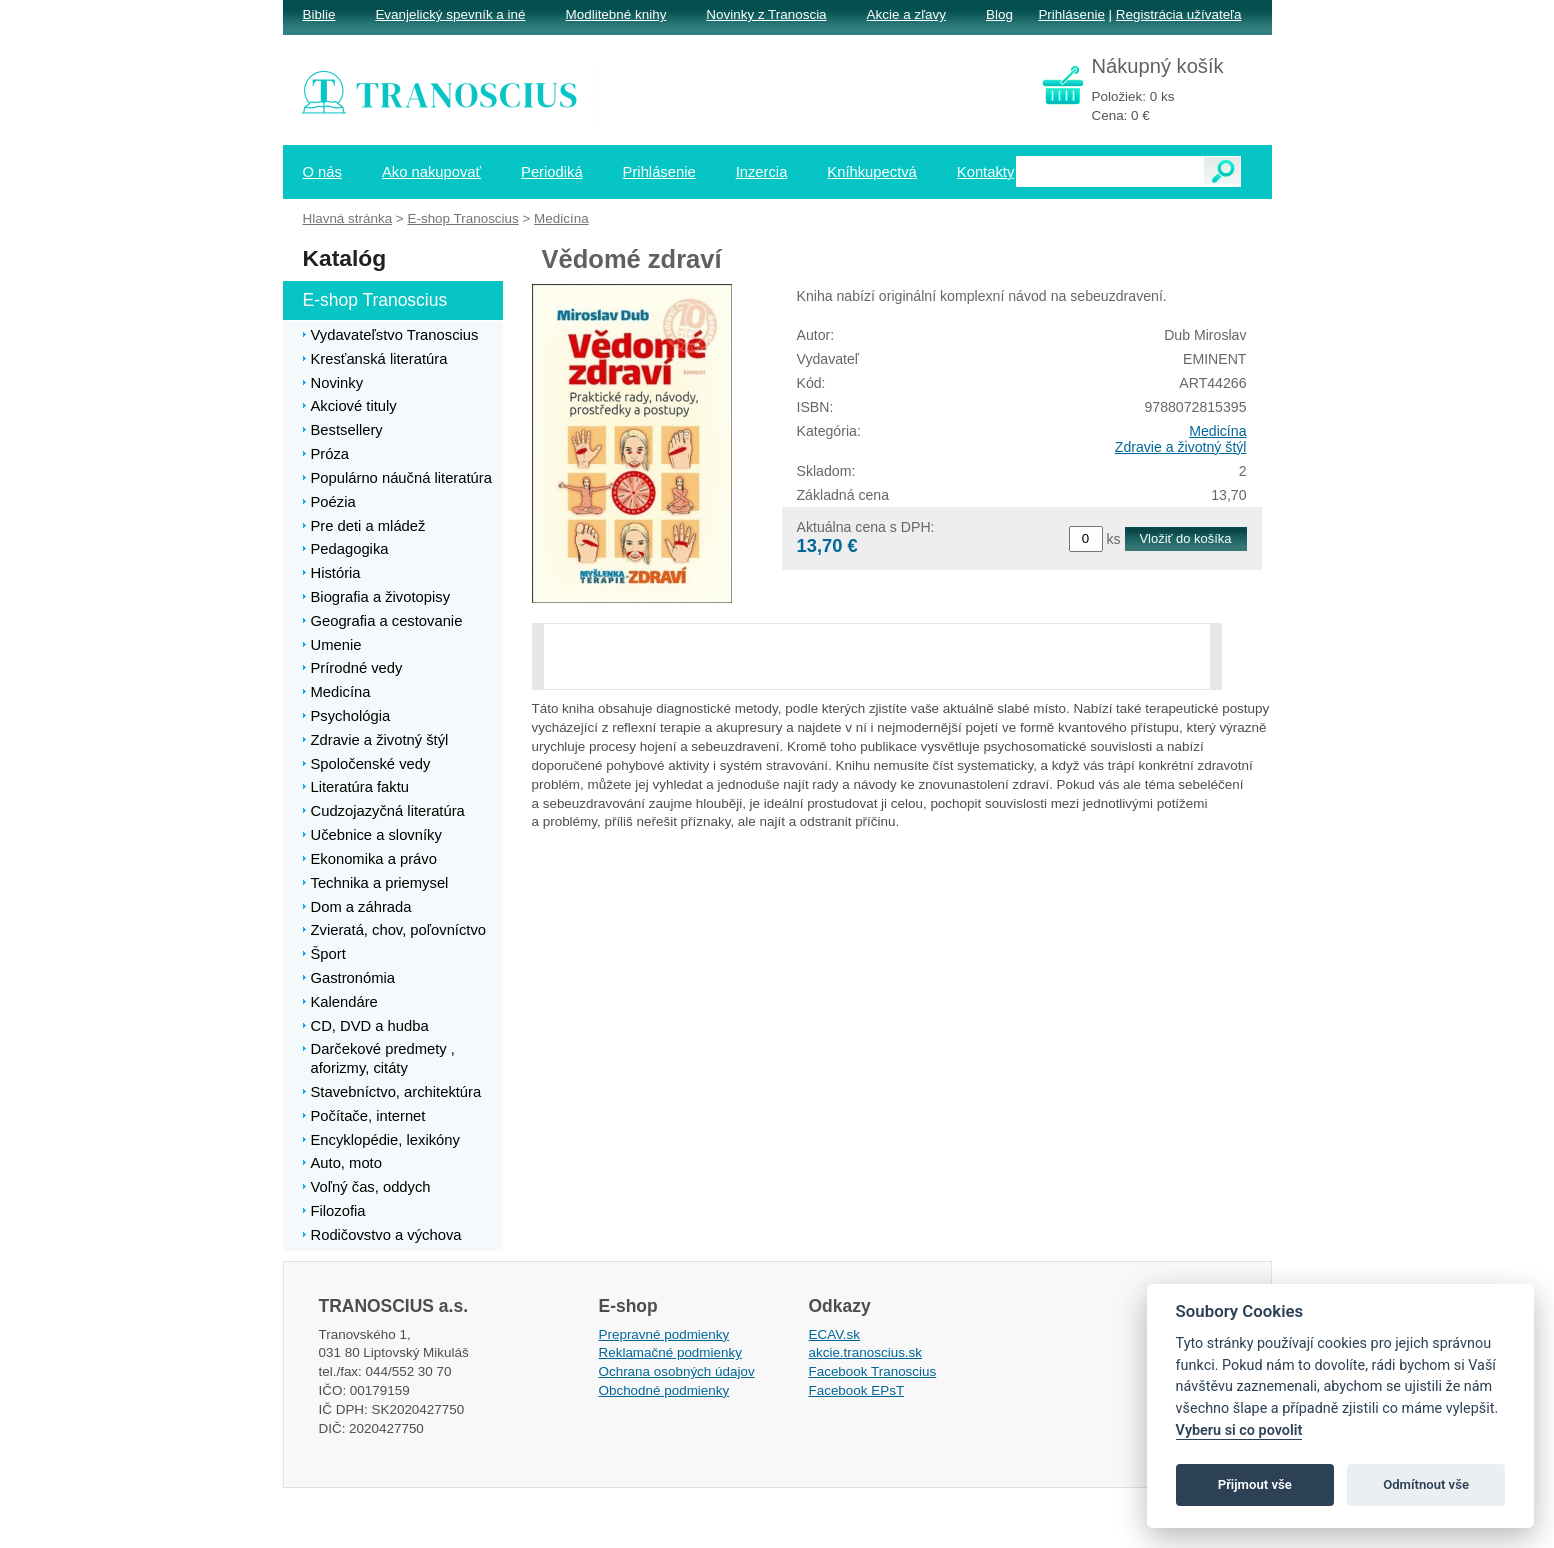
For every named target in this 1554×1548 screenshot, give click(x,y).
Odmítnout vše (1426, 1484)
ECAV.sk (835, 1334)
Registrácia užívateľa (1179, 14)
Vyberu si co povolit (1239, 1430)
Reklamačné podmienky (670, 1352)
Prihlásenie (1071, 14)
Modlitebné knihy (616, 14)
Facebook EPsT (857, 1390)
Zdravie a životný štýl (1181, 447)
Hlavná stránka (348, 218)
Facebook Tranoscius (873, 1371)
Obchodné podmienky (664, 1390)
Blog (999, 14)
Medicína (1217, 431)
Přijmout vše (1255, 1484)
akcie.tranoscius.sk (866, 1352)
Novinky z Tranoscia (766, 14)
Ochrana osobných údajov (677, 1371)
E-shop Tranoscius (462, 218)
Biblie (319, 14)
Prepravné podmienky (664, 1334)
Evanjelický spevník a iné (450, 14)
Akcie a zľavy (906, 14)
